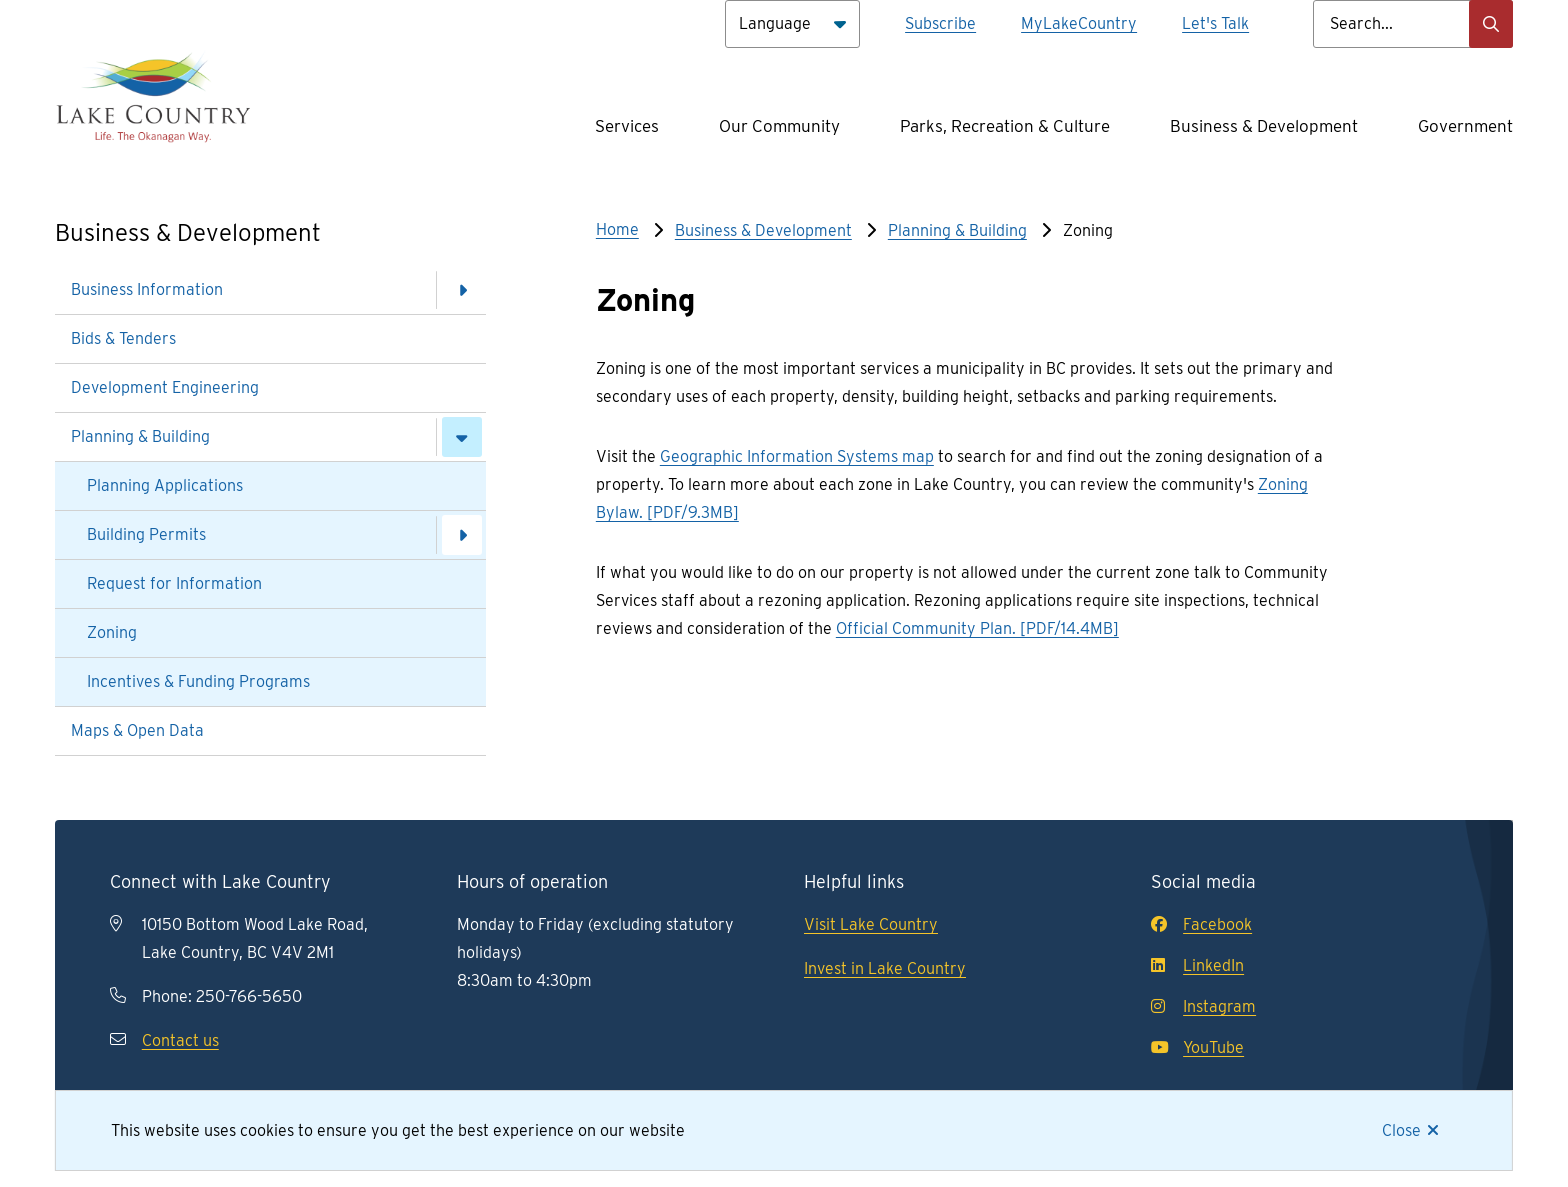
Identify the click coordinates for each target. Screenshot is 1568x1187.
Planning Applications (165, 485)
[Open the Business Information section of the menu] (462, 290)
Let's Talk (1215, 23)
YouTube (1197, 1047)
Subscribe (940, 23)
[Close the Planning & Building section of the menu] (462, 437)
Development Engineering (165, 387)
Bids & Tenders (123, 338)
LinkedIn (1197, 965)
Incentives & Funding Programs (198, 681)
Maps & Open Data (137, 730)
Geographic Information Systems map (797, 456)
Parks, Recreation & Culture (1005, 126)
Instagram (1203, 1006)
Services (627, 126)
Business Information (147, 289)
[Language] (792, 24)
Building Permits (146, 534)
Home (617, 229)
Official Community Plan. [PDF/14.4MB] (977, 628)
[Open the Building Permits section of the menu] (462, 535)
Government (1465, 126)
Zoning (112, 632)
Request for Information (174, 583)
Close (1401, 1130)
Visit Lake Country (871, 924)
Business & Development (1264, 126)
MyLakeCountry (1079, 23)
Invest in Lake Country (885, 968)
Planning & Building (140, 436)
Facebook (1201, 924)
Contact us (180, 1040)
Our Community (779, 126)
